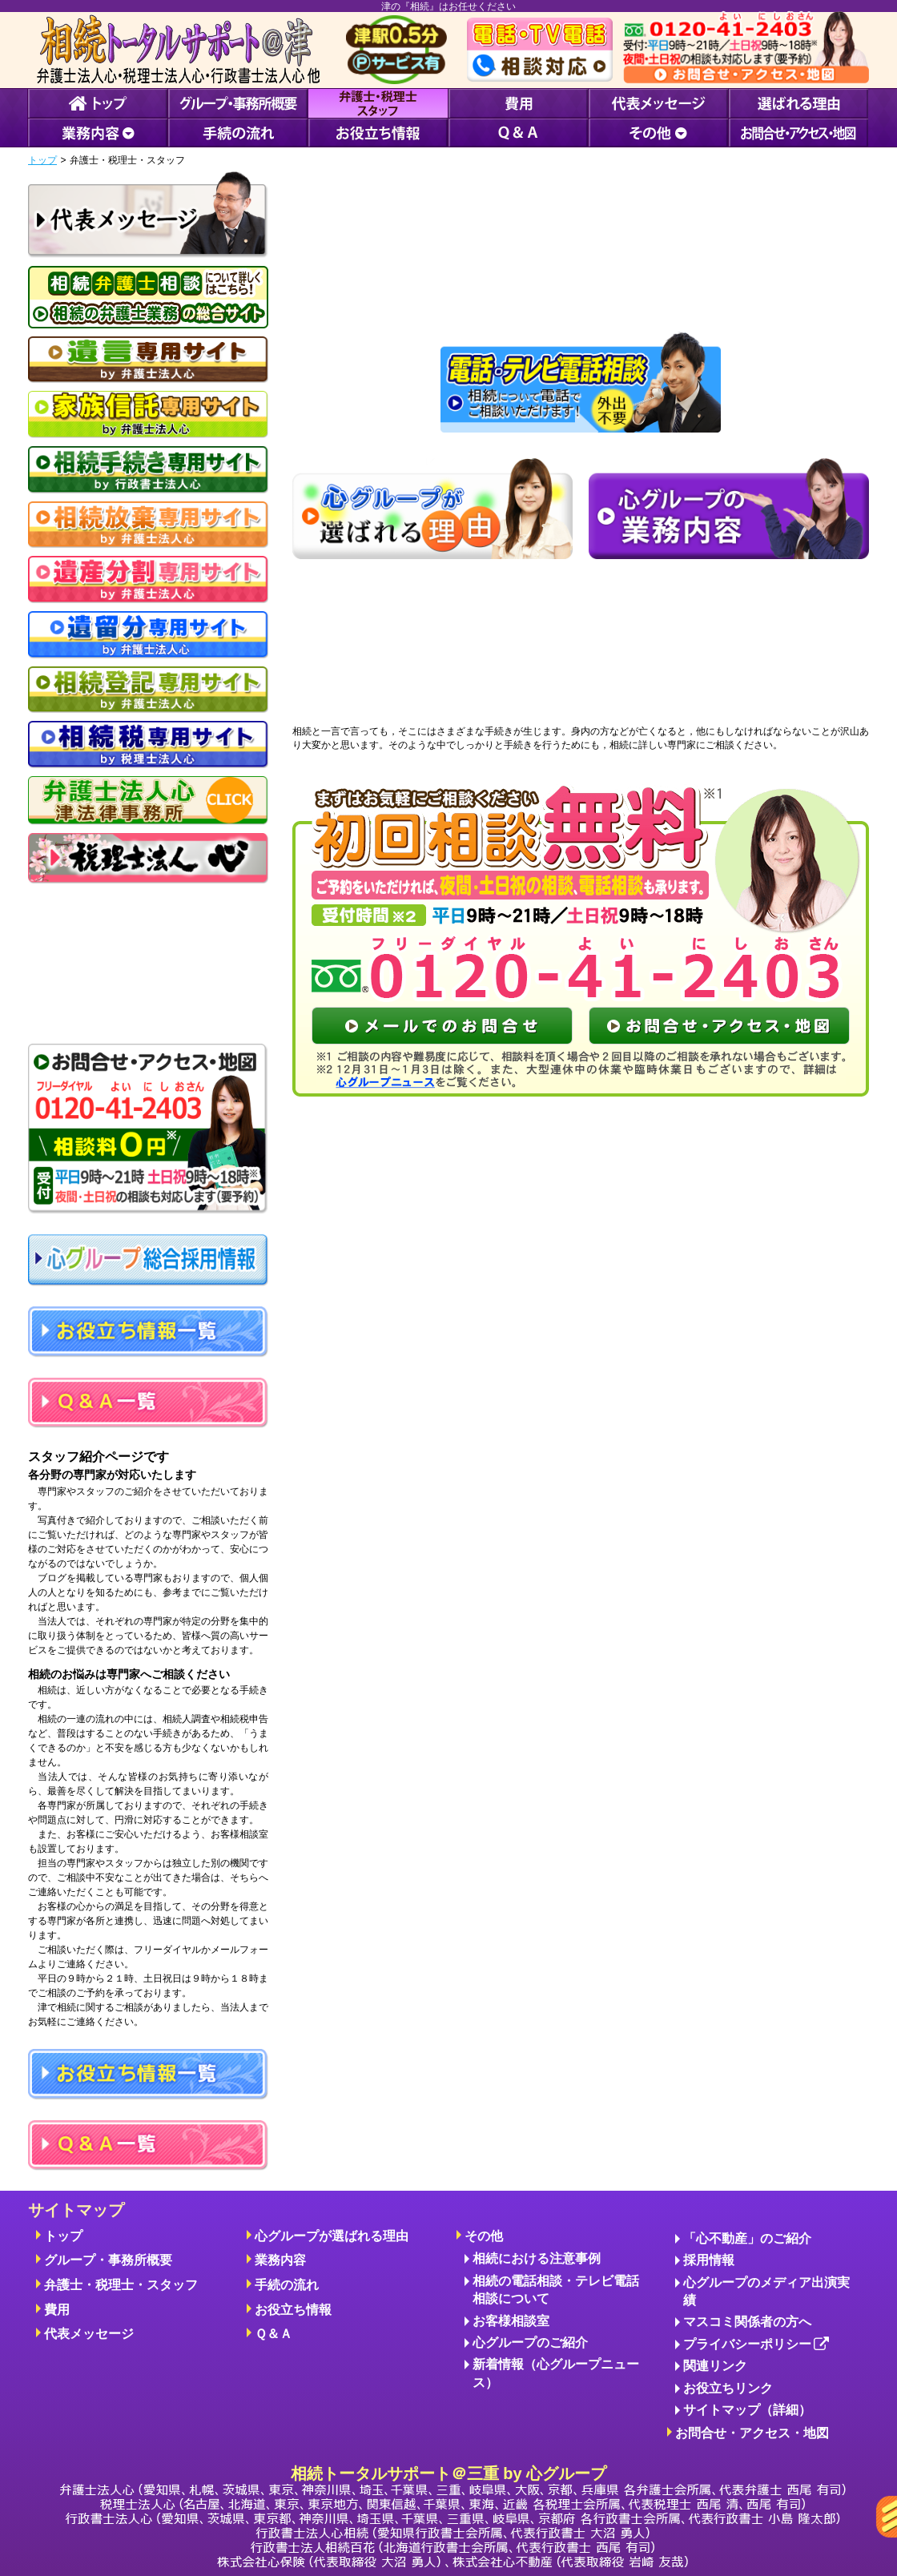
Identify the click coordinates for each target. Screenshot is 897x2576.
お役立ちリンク (728, 2388)
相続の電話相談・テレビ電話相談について (556, 2289)
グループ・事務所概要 (108, 2260)
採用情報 (708, 2260)
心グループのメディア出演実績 (766, 2291)
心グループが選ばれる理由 (331, 2236)
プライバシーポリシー (756, 2345)
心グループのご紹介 (530, 2342)
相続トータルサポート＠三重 (452, 2516)
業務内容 (280, 2260)
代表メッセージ (89, 2334)
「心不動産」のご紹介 (747, 2238)
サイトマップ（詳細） (747, 2410)
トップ (42, 160)
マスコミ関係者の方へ (747, 2321)
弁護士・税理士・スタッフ (121, 2285)
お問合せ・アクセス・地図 (752, 2433)
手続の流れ (287, 2285)
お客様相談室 (511, 2321)
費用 (57, 2309)
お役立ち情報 (293, 2309)
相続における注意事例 (537, 2258)
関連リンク (715, 2366)
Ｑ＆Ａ (273, 2334)
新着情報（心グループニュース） (556, 2373)
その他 (484, 2236)
